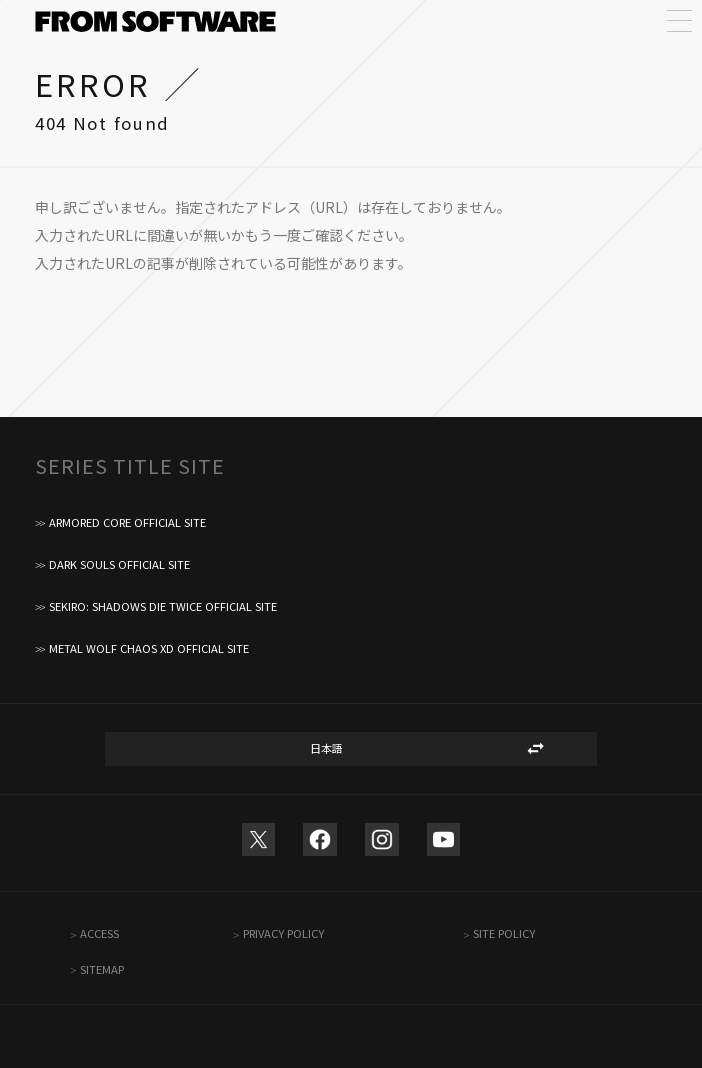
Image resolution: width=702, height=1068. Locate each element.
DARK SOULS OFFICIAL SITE (119, 564)
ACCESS (99, 933)
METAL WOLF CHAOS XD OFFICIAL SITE (149, 648)
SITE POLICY (504, 933)
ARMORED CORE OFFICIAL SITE (127, 522)
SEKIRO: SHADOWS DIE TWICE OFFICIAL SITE (163, 606)
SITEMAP (102, 969)
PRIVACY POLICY (283, 933)
